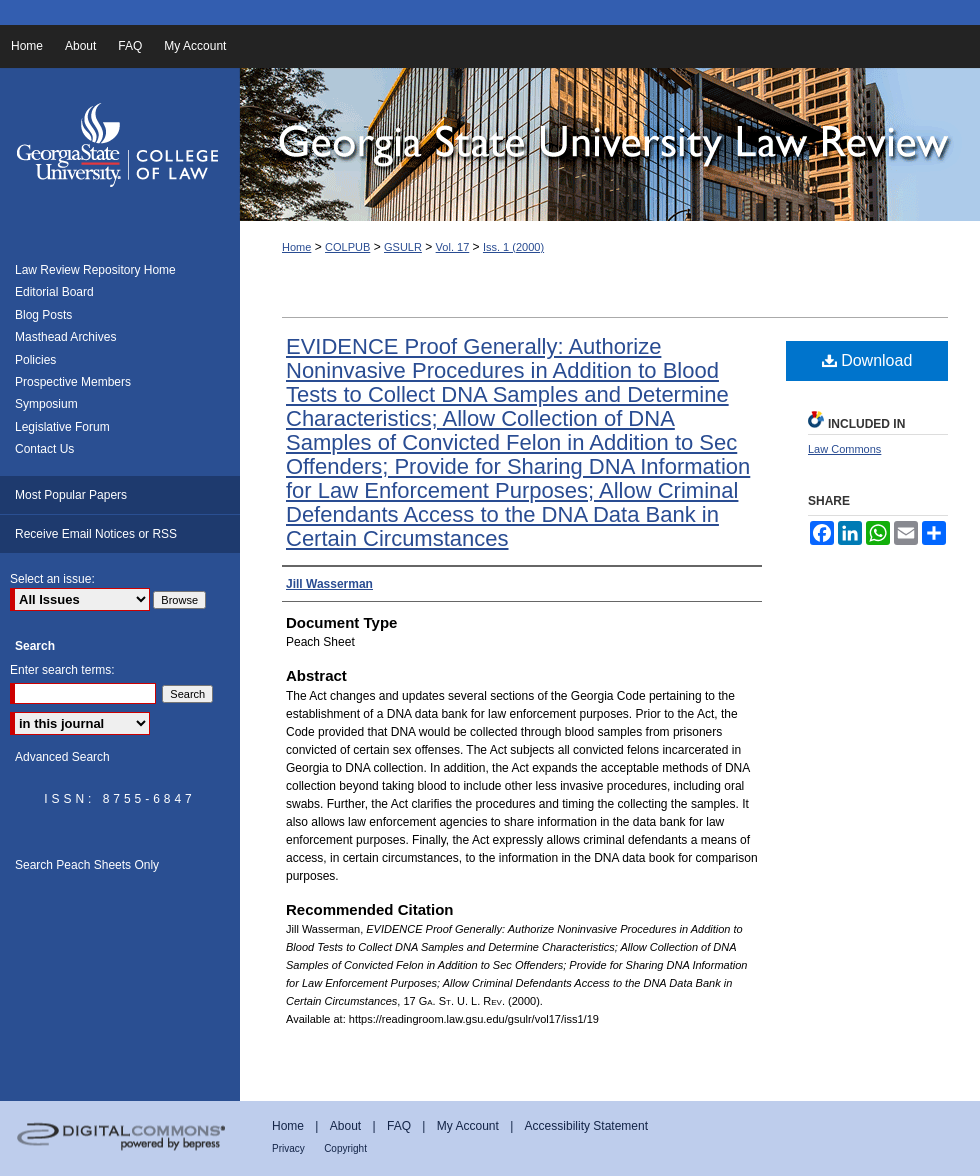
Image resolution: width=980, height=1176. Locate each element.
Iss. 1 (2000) (513, 247)
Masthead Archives (65, 337)
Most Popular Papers (71, 495)
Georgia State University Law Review (610, 144)
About (345, 1126)
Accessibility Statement (586, 1126)
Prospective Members (73, 382)
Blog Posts (43, 315)
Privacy (288, 1148)
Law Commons (844, 449)
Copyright (345, 1148)
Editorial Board (54, 292)
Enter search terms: (62, 670)
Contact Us (44, 449)
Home (296, 247)
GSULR (403, 247)
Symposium (46, 404)
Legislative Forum (62, 427)
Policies (35, 360)
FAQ (399, 1126)
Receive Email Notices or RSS (96, 534)
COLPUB (347, 247)
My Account (468, 1126)
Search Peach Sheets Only (87, 865)
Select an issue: (52, 579)
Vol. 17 (453, 247)
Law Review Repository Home (95, 270)
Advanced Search (62, 757)
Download (867, 360)
